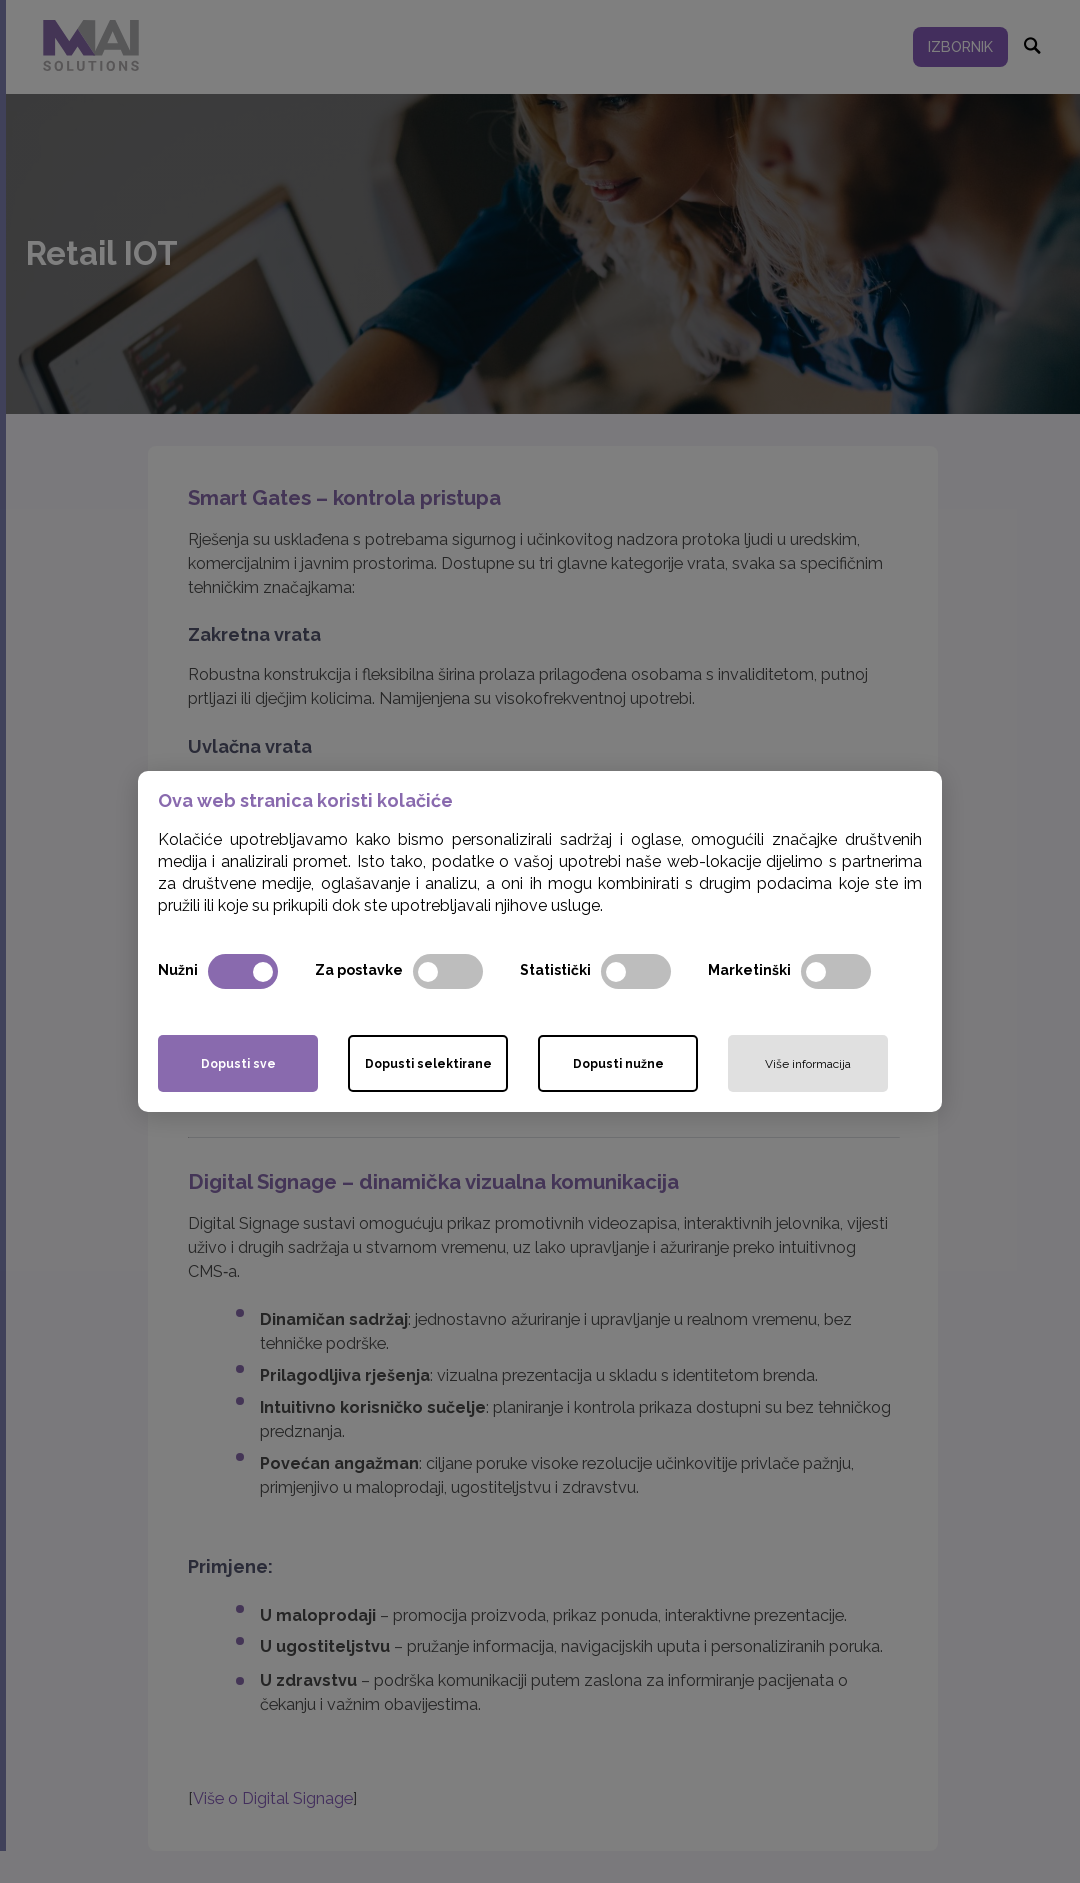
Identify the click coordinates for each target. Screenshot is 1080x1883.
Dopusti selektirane (428, 1064)
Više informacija (808, 1064)
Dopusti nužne (618, 1064)
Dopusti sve (238, 1064)
